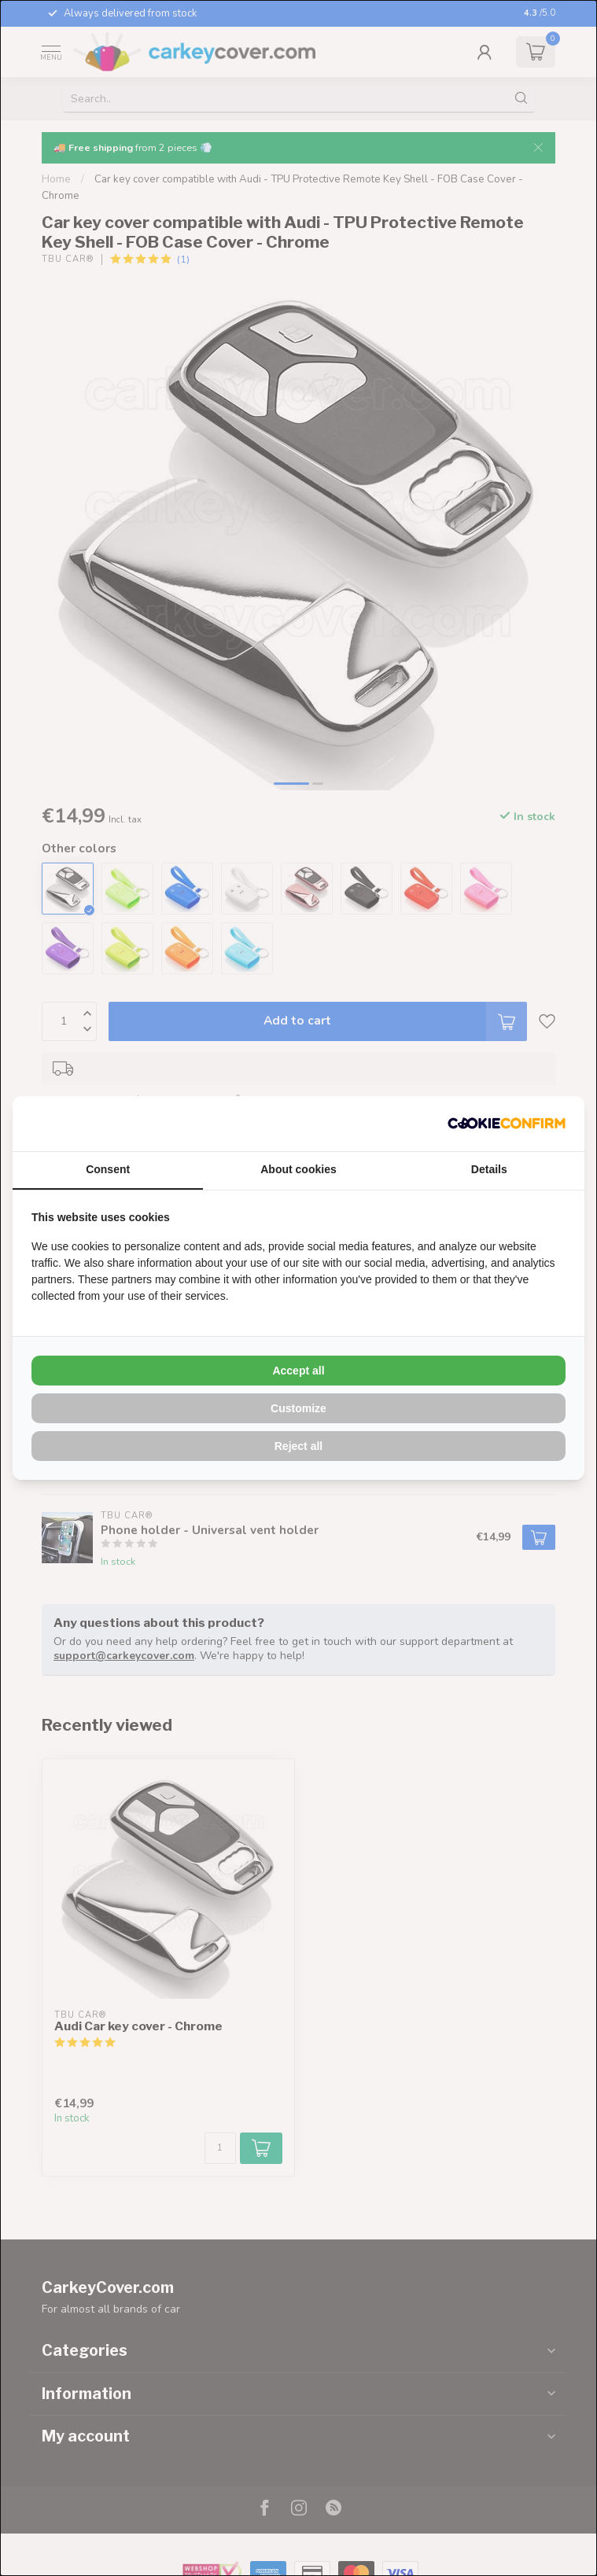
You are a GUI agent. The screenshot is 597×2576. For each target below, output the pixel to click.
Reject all (298, 1446)
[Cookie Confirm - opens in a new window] (507, 1123)
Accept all (298, 1370)
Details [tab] (489, 1169)
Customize (298, 1408)
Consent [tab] (108, 1169)
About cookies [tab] (298, 1169)
